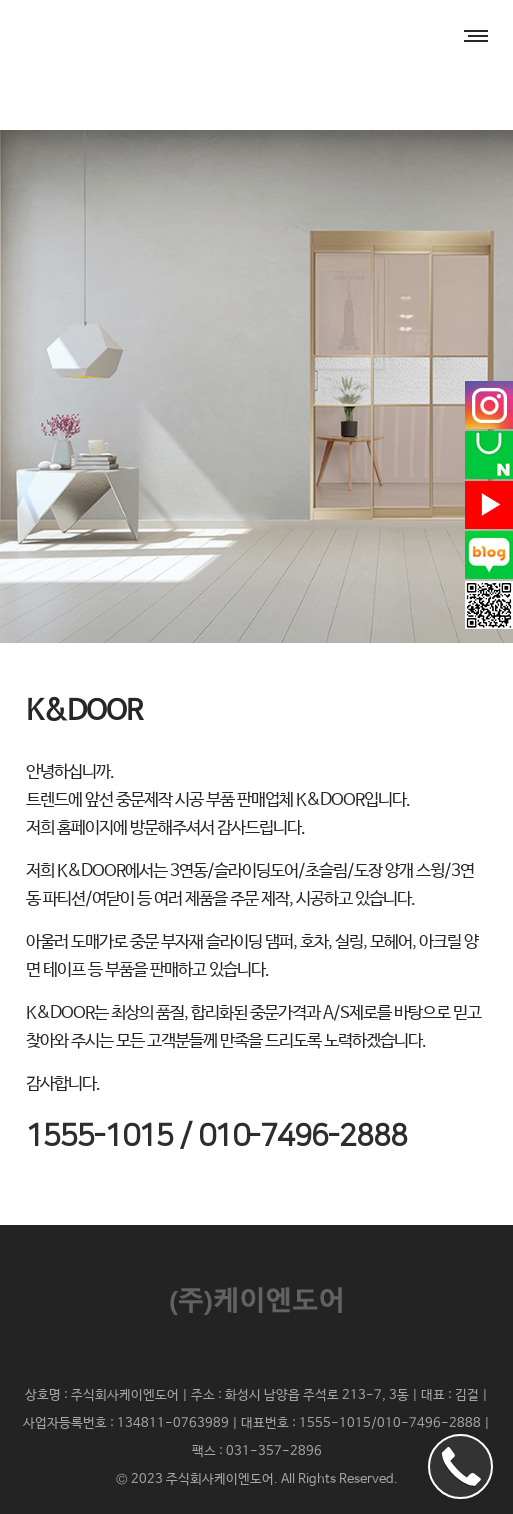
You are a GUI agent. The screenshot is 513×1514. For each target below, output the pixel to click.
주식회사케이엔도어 (220, 1479)
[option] (256, 386)
